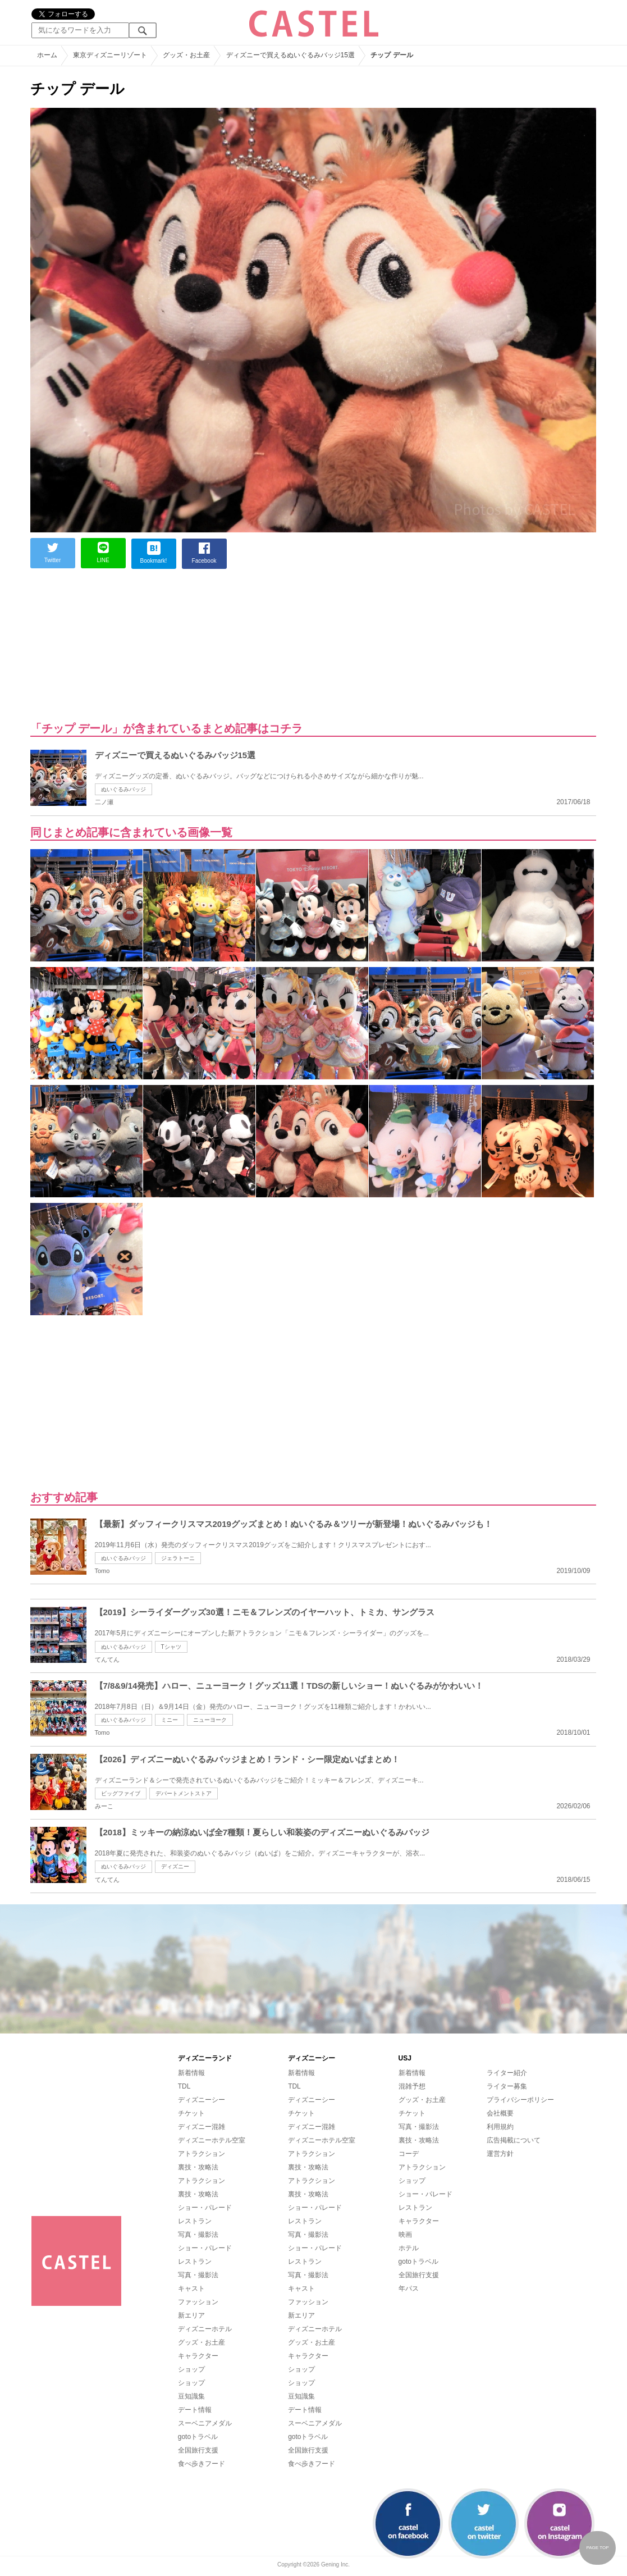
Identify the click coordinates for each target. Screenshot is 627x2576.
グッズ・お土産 (201, 2342)
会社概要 (500, 2113)
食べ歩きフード (201, 2464)
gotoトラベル (198, 2437)
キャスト (191, 2288)
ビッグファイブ (120, 1793)
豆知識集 (191, 2396)
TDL (184, 2086)
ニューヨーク (210, 1720)
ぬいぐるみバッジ (123, 789)
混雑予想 (412, 2086)
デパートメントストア (183, 1793)
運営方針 (500, 2154)
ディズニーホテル (205, 2329)
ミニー (169, 1720)
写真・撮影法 (198, 2234)
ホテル (409, 2248)
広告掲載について (514, 2140)
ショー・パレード (205, 2208)
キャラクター (198, 2356)
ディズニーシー (201, 2100)
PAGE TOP (597, 2547)
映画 (405, 2234)
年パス (409, 2288)
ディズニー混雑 (201, 2127)
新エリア (191, 2315)
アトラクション (201, 2154)
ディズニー (175, 1866)
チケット (191, 2113)
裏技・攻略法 (198, 2167)
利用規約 (500, 2127)
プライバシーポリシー (520, 2100)
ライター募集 (507, 2086)
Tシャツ (171, 1647)
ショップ (191, 2369)
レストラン (195, 2221)
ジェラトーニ (178, 1558)
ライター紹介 (507, 2073)
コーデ (409, 2154)
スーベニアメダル (205, 2423)
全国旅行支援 (198, 2450)
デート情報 (195, 2410)
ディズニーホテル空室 (211, 2140)
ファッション (198, 2302)
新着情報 (191, 2073)
